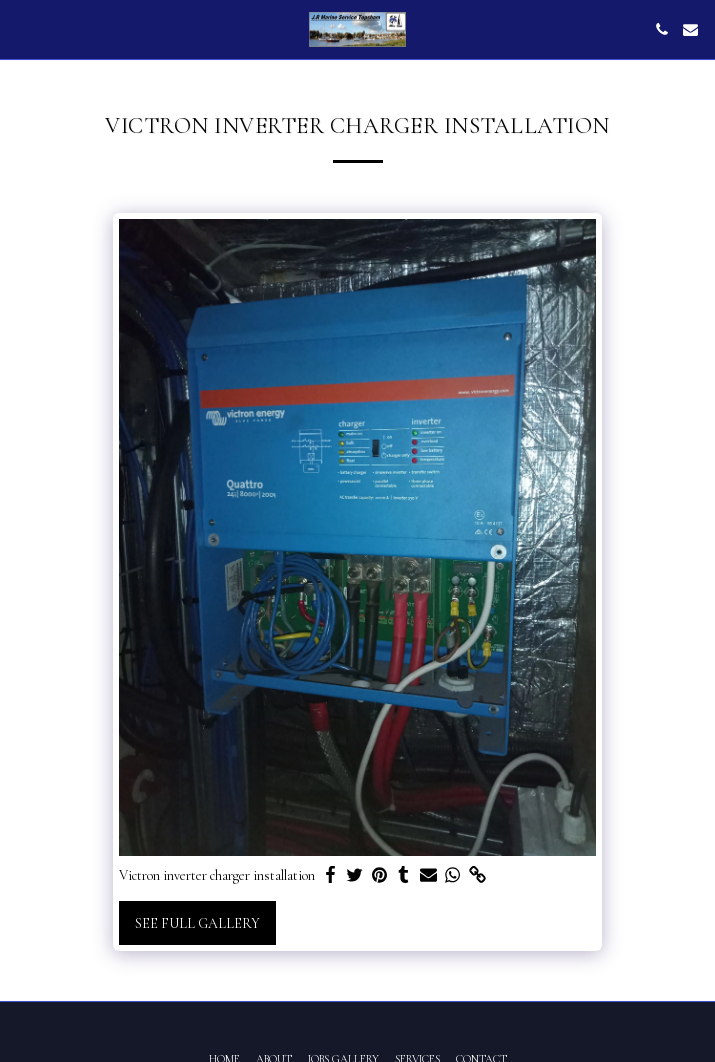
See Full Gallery (197, 923)
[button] (22, 29)
